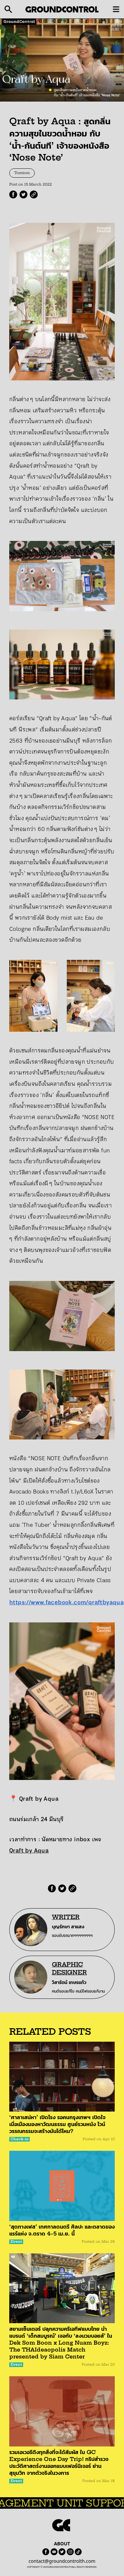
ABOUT (62, 2543)
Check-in (20, 2139)
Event (16, 2241)
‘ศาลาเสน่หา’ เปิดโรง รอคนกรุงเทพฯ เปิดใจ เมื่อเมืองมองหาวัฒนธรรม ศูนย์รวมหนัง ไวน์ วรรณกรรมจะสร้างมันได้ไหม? (57, 2124)
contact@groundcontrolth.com (62, 2561)
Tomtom (22, 173)
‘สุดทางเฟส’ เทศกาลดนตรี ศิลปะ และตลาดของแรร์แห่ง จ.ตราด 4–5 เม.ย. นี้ (62, 2230)
